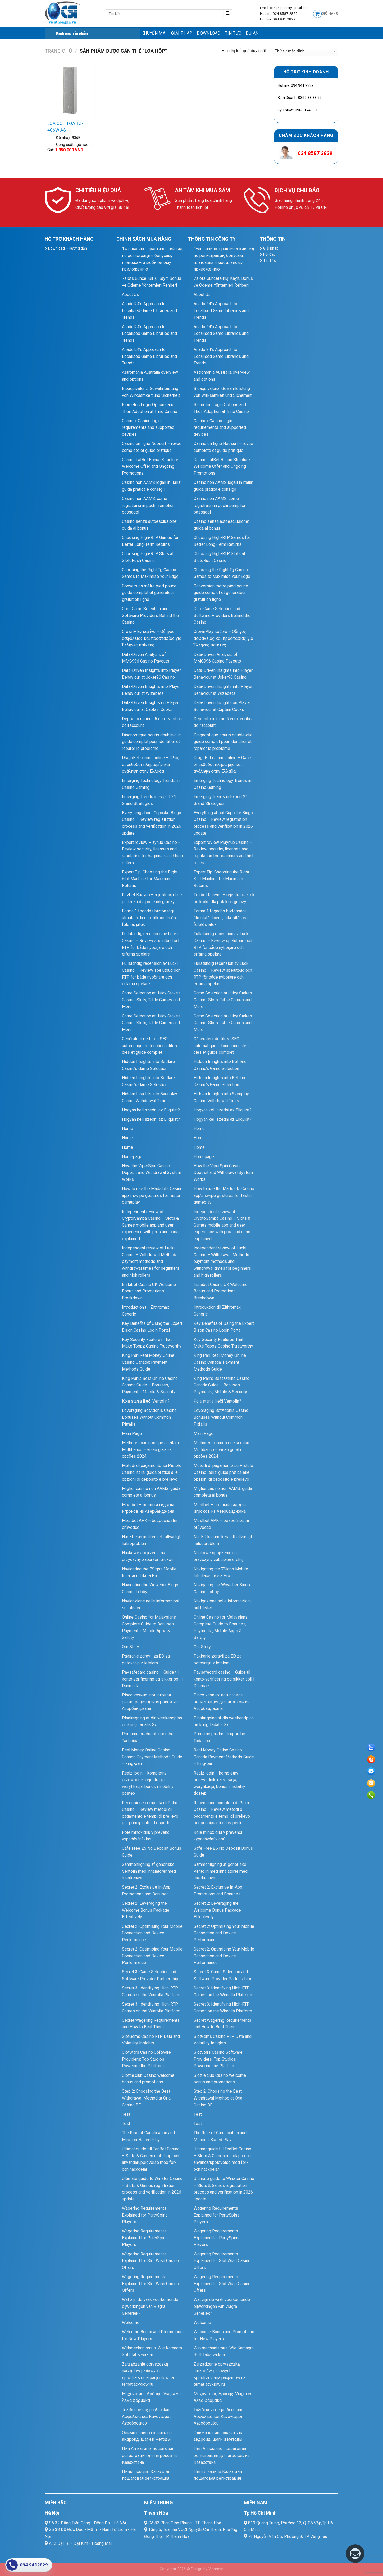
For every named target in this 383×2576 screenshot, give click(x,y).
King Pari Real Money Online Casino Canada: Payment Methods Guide (148, 1362)
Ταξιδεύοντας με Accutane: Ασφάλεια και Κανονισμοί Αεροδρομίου (147, 2416)
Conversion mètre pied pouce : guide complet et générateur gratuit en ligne (150, 592)
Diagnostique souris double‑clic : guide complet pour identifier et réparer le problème (152, 741)
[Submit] (228, 13)
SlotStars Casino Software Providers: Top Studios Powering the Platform (146, 2059)
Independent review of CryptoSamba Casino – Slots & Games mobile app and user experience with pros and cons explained (150, 1225)
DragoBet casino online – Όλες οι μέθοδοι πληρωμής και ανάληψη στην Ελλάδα (150, 764)
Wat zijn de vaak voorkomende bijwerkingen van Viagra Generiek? (150, 2306)
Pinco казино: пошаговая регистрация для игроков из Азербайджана (150, 1701)
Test (126, 2114)
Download (209, 33)
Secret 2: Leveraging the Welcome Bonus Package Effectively (145, 1910)
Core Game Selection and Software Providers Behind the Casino (150, 615)
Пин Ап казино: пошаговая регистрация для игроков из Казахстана (150, 2455)
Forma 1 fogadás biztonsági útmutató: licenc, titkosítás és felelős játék (149, 917)
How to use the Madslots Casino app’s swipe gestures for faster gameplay (152, 1195)
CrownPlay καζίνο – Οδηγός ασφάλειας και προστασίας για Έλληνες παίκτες (151, 638)
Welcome (130, 2322)
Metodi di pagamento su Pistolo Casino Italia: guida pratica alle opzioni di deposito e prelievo (151, 1472)
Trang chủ (58, 51)
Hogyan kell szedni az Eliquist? (151, 1110)
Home (127, 1128)
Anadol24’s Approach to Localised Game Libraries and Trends (149, 310)
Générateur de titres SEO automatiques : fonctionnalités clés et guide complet (149, 1045)
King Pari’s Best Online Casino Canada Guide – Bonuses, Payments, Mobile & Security (150, 1385)
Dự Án (252, 33)
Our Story (130, 1646)
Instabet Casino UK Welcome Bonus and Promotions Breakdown (149, 1291)
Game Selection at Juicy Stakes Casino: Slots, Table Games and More (151, 999)
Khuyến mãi (154, 33)
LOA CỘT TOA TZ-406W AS (65, 127)
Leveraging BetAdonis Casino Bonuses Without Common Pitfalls (149, 1417)
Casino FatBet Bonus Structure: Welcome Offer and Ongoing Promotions (150, 466)
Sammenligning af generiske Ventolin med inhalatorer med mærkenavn (149, 1871)
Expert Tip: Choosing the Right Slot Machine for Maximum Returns (149, 879)
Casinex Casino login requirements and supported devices (148, 427)
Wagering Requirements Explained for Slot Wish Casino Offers (150, 2260)
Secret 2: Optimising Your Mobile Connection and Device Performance (152, 1933)
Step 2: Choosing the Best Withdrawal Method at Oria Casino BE (146, 2098)
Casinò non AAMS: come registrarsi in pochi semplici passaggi (147, 505)
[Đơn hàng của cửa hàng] (305, 51)
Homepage (132, 1156)
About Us (130, 294)
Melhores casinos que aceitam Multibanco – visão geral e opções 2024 (150, 1449)
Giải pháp (181, 33)
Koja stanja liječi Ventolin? (146, 1401)
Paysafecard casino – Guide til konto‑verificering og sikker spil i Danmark (152, 1679)
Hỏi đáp (269, 254)
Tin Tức (233, 33)
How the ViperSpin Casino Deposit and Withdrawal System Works (151, 1172)
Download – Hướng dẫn (67, 248)
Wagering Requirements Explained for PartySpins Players (145, 2215)
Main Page (132, 1433)
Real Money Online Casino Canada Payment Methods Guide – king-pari (152, 1757)
